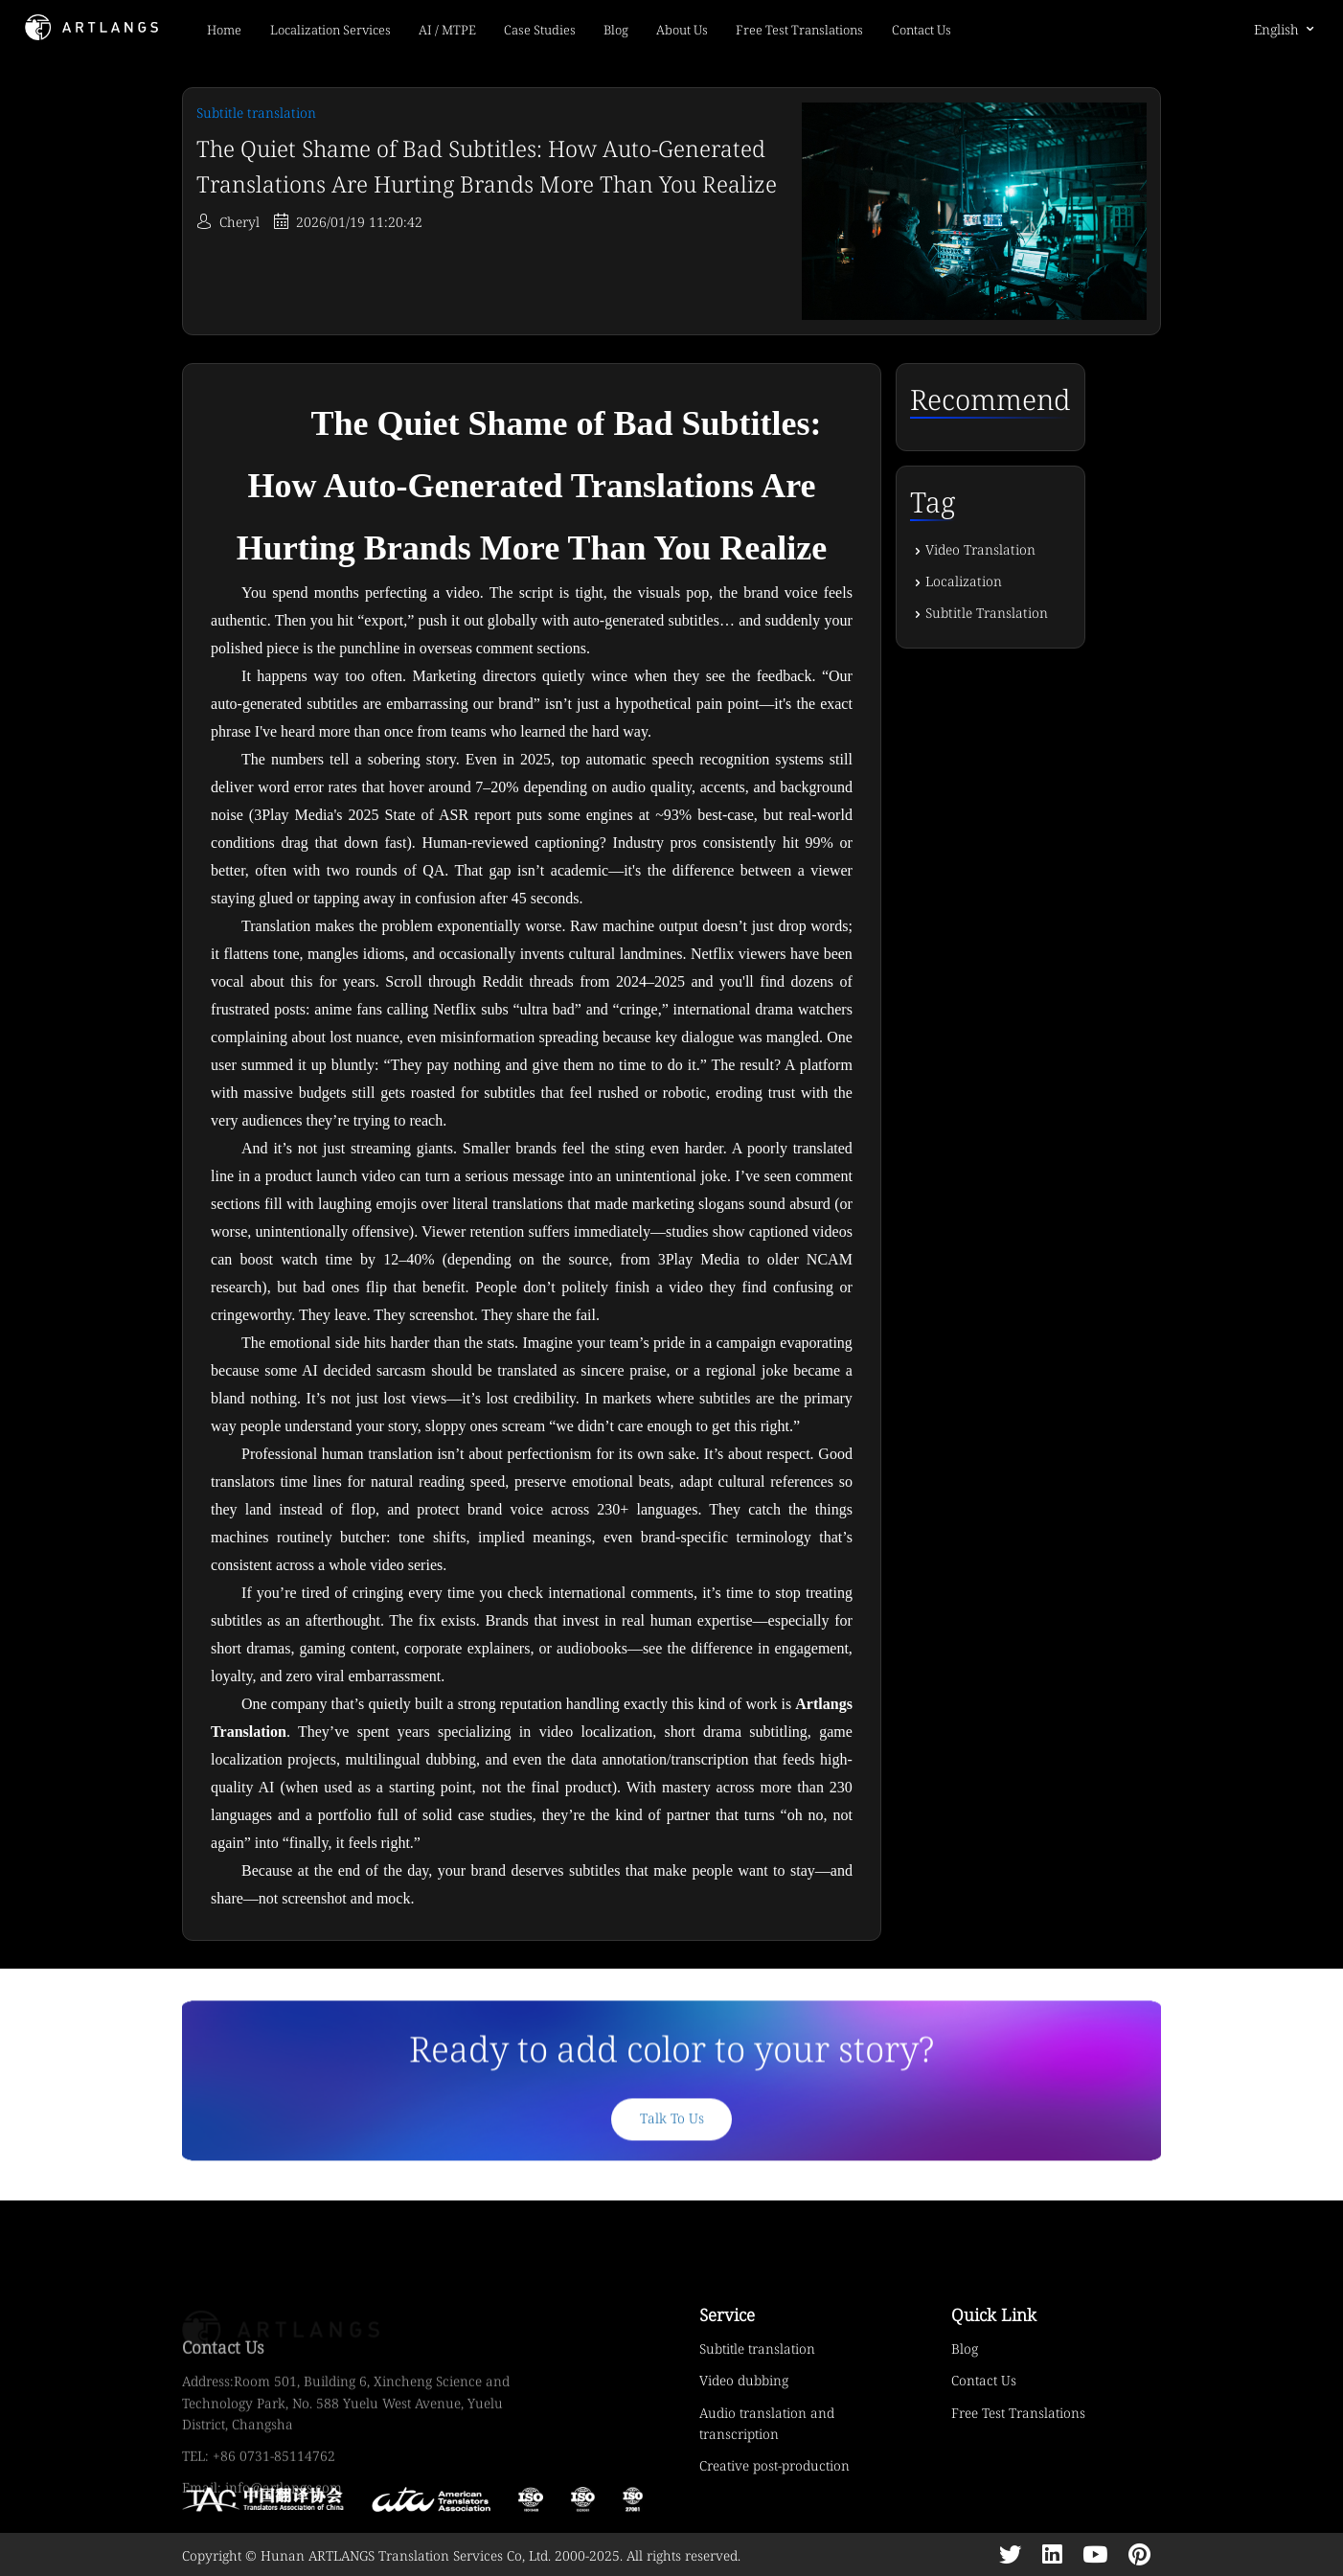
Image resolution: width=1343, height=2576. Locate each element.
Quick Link (993, 2314)
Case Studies (540, 29)
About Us (682, 29)
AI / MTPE (447, 29)
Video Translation (980, 549)
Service (727, 2314)
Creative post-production (774, 2465)
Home (224, 29)
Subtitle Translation (986, 613)
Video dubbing (743, 2380)
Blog (615, 29)
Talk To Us (672, 2138)
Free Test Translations (799, 29)
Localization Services (330, 29)
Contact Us (921, 29)
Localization (963, 581)
